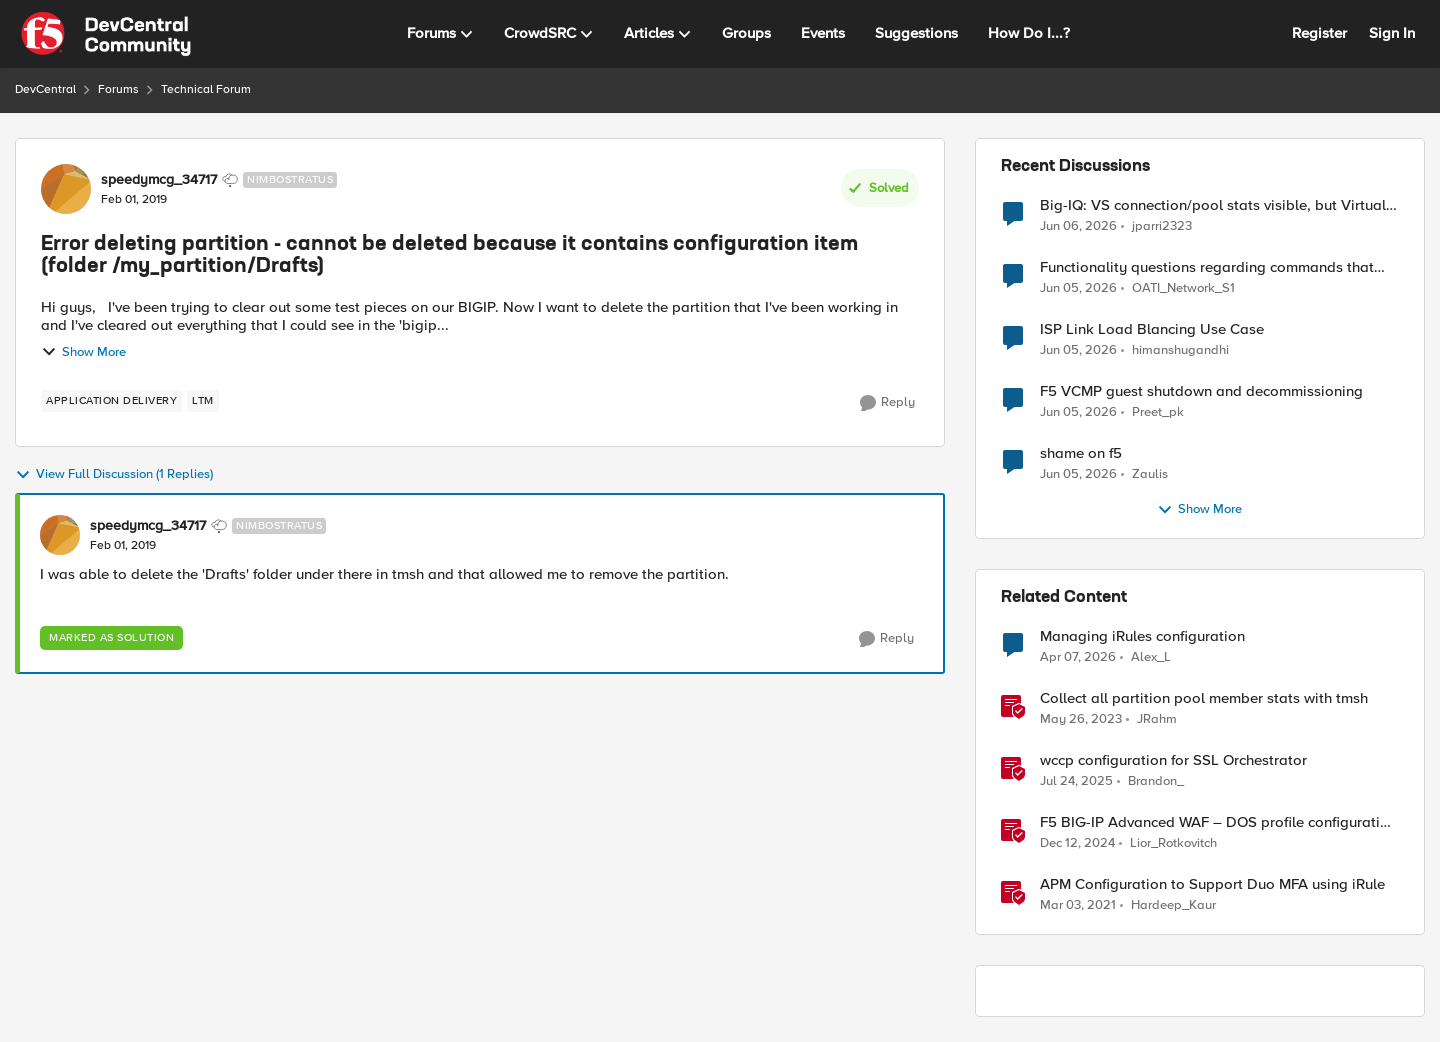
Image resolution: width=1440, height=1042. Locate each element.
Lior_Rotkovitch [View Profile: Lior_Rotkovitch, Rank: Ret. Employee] (1173, 843)
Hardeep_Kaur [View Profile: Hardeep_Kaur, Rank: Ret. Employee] (1173, 905)
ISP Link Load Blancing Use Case (1152, 329)
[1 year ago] (1076, 782)
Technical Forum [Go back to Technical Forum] (206, 89)
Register (1319, 33)
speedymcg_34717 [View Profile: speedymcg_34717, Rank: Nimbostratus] (159, 180)
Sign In (1392, 33)
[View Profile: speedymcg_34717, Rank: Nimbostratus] (66, 189)
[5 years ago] (1078, 906)
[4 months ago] (1078, 658)
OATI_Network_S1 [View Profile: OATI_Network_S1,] (1183, 288)
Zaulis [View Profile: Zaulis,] (1150, 474)
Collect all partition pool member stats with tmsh (1204, 698)
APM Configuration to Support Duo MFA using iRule (1212, 884)
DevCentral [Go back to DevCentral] (45, 89)
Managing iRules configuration (1142, 636)
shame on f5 (1081, 453)
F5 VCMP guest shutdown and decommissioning (1201, 391)
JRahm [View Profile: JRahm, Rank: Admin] (1157, 719)
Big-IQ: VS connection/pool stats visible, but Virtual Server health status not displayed (1213, 205)
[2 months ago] (1078, 226)
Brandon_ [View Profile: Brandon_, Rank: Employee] (1156, 781)
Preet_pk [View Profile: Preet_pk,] (1158, 412)
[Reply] (887, 403)
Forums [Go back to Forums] (118, 89)
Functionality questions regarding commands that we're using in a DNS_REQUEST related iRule (1207, 267)
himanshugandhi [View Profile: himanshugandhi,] (1180, 350)
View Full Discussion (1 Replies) (114, 475)
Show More (83, 352)
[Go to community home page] (106, 34)
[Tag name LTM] (203, 401)
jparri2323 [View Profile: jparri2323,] (1162, 225)
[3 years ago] (1081, 720)
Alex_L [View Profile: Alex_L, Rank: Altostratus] (1151, 657)
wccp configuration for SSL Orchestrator (1173, 760)
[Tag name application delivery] (111, 401)
